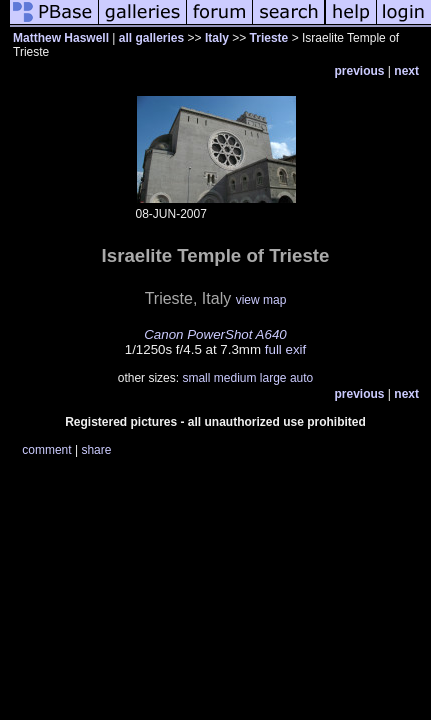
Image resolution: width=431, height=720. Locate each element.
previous (360, 71)
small (196, 378)
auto (301, 378)
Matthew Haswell (61, 38)
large (273, 378)
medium (235, 378)
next (406, 71)
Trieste (269, 38)
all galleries (151, 38)
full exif (285, 349)
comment (46, 450)
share (96, 450)
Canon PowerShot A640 (215, 334)
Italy (217, 38)
